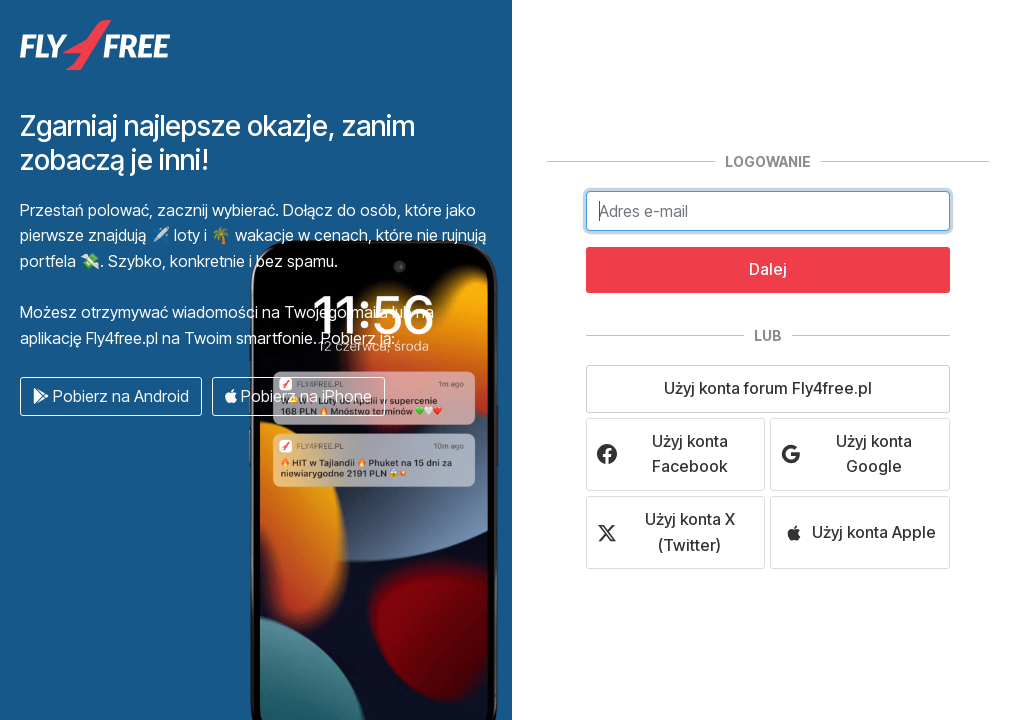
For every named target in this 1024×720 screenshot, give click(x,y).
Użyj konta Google (846, 454)
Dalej (768, 269)
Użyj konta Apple (860, 532)
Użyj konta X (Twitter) (666, 532)
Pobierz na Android (111, 396)
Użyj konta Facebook (662, 454)
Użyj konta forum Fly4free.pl (768, 388)
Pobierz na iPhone (298, 396)
